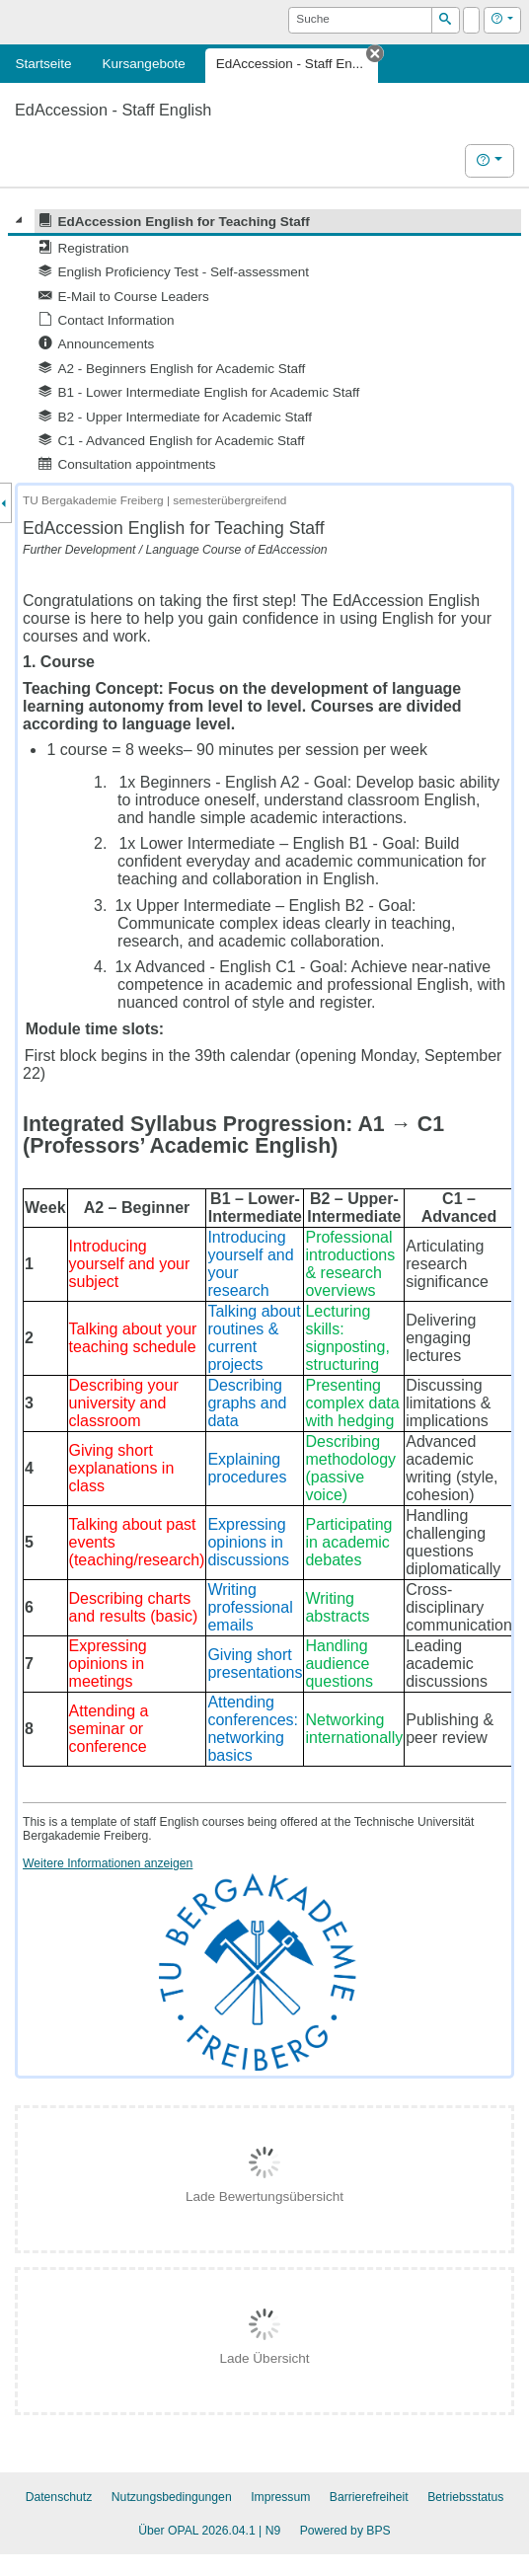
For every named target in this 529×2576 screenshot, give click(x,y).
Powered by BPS (345, 2531)
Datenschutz (59, 2497)
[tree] (264, 343)
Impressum (280, 2497)
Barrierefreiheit (369, 2497)
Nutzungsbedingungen (172, 2497)
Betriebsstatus (465, 2497)
